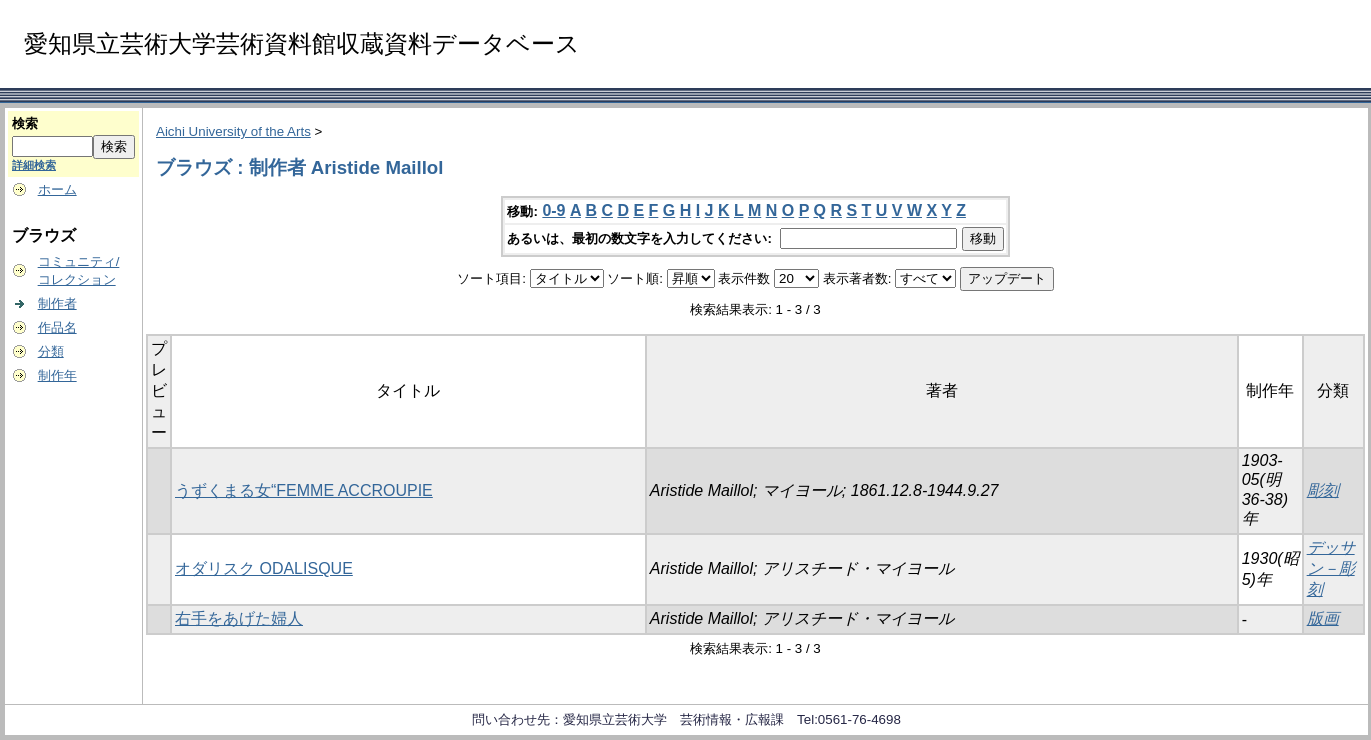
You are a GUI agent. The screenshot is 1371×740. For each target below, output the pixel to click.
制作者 (57, 303)
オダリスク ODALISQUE (264, 568)
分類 (51, 351)
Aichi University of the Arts (233, 131)
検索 (25, 123)
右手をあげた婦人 (239, 618)
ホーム (57, 189)
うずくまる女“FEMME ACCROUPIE (304, 490)
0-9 (553, 210)
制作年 (57, 375)
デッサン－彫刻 (1331, 568)
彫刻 (1323, 490)
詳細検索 (34, 165)
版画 (1323, 618)
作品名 (57, 327)
